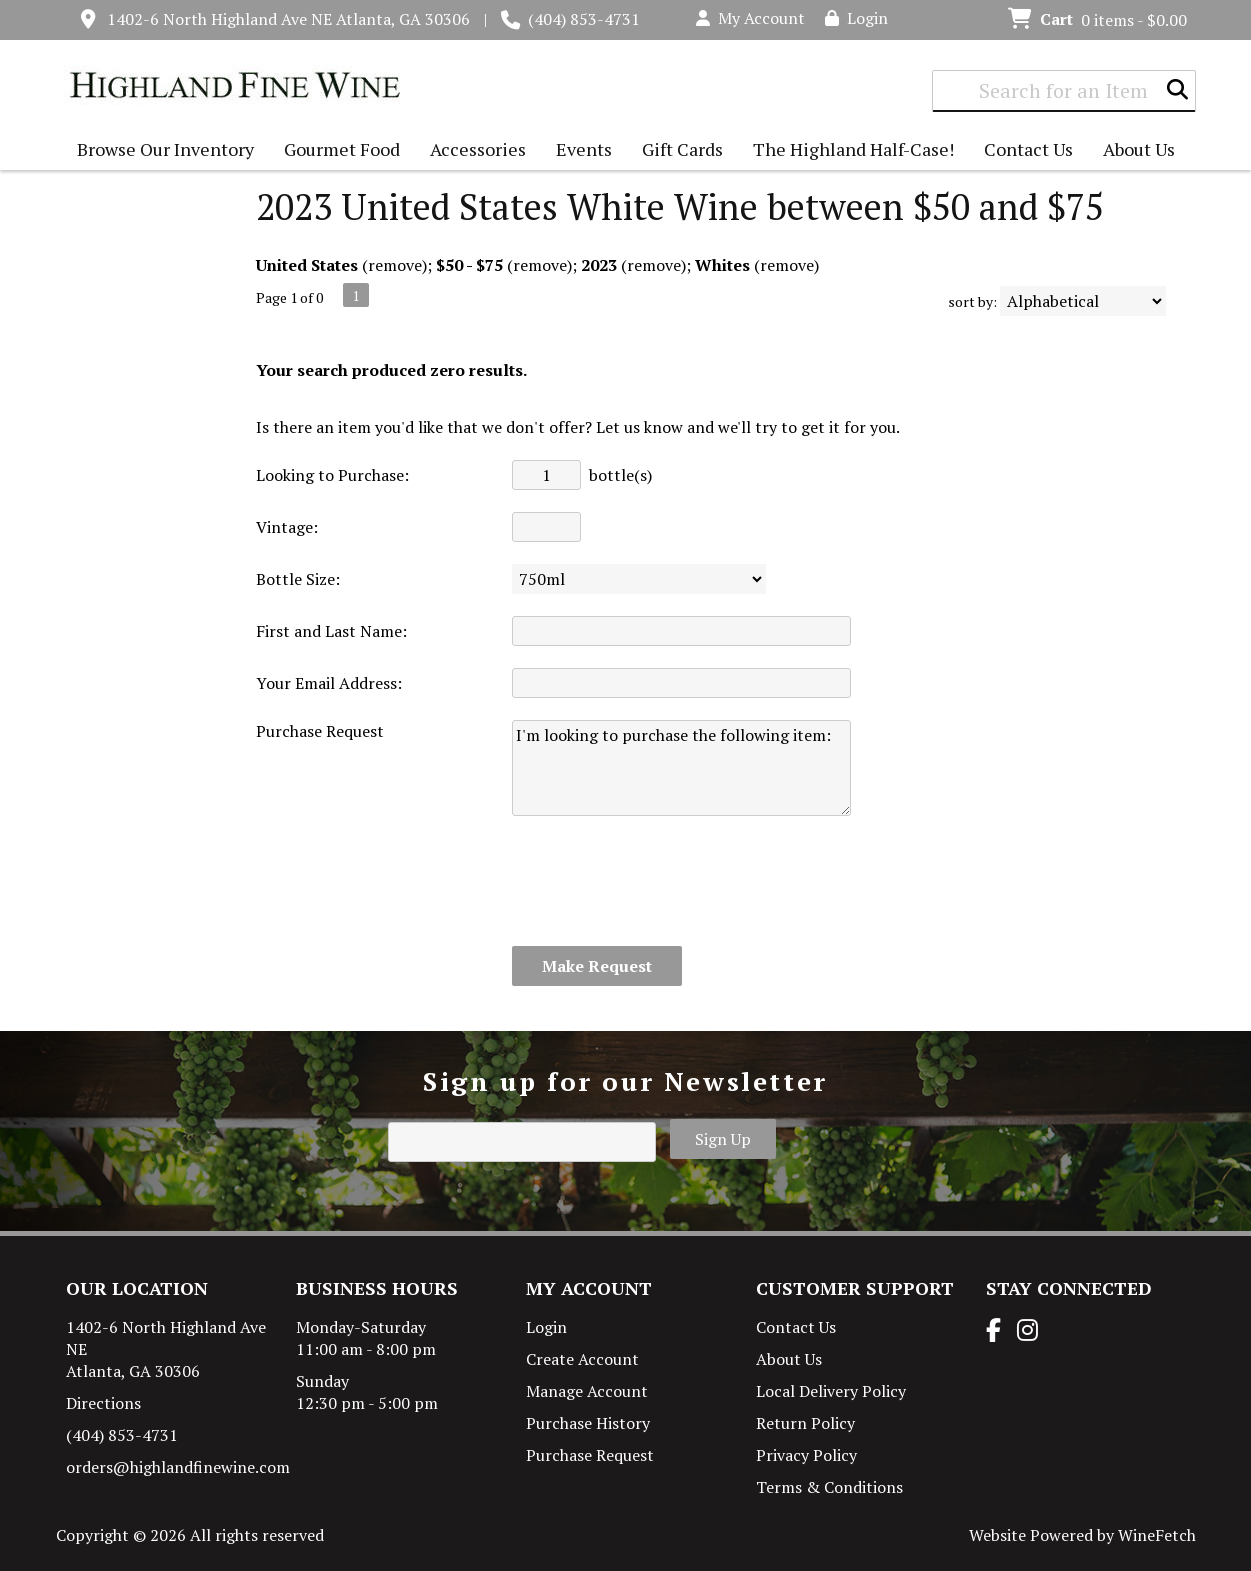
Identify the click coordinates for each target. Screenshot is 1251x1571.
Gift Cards (682, 149)
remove (395, 265)
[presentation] (664, 882)
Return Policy (805, 1423)
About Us (1134, 151)
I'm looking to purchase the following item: (681, 768)
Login (856, 18)
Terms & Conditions (829, 1487)
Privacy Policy (806, 1455)
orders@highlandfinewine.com (178, 1467)
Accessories (473, 151)
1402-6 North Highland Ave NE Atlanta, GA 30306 (288, 19)
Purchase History (588, 1423)
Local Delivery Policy (831, 1391)
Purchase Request (590, 1455)
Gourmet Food (337, 151)
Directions (103, 1403)
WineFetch (1157, 1535)
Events (584, 149)
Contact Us (1028, 149)
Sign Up (723, 1139)
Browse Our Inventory (160, 151)
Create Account (582, 1359)
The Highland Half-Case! (853, 149)
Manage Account (587, 1391)
